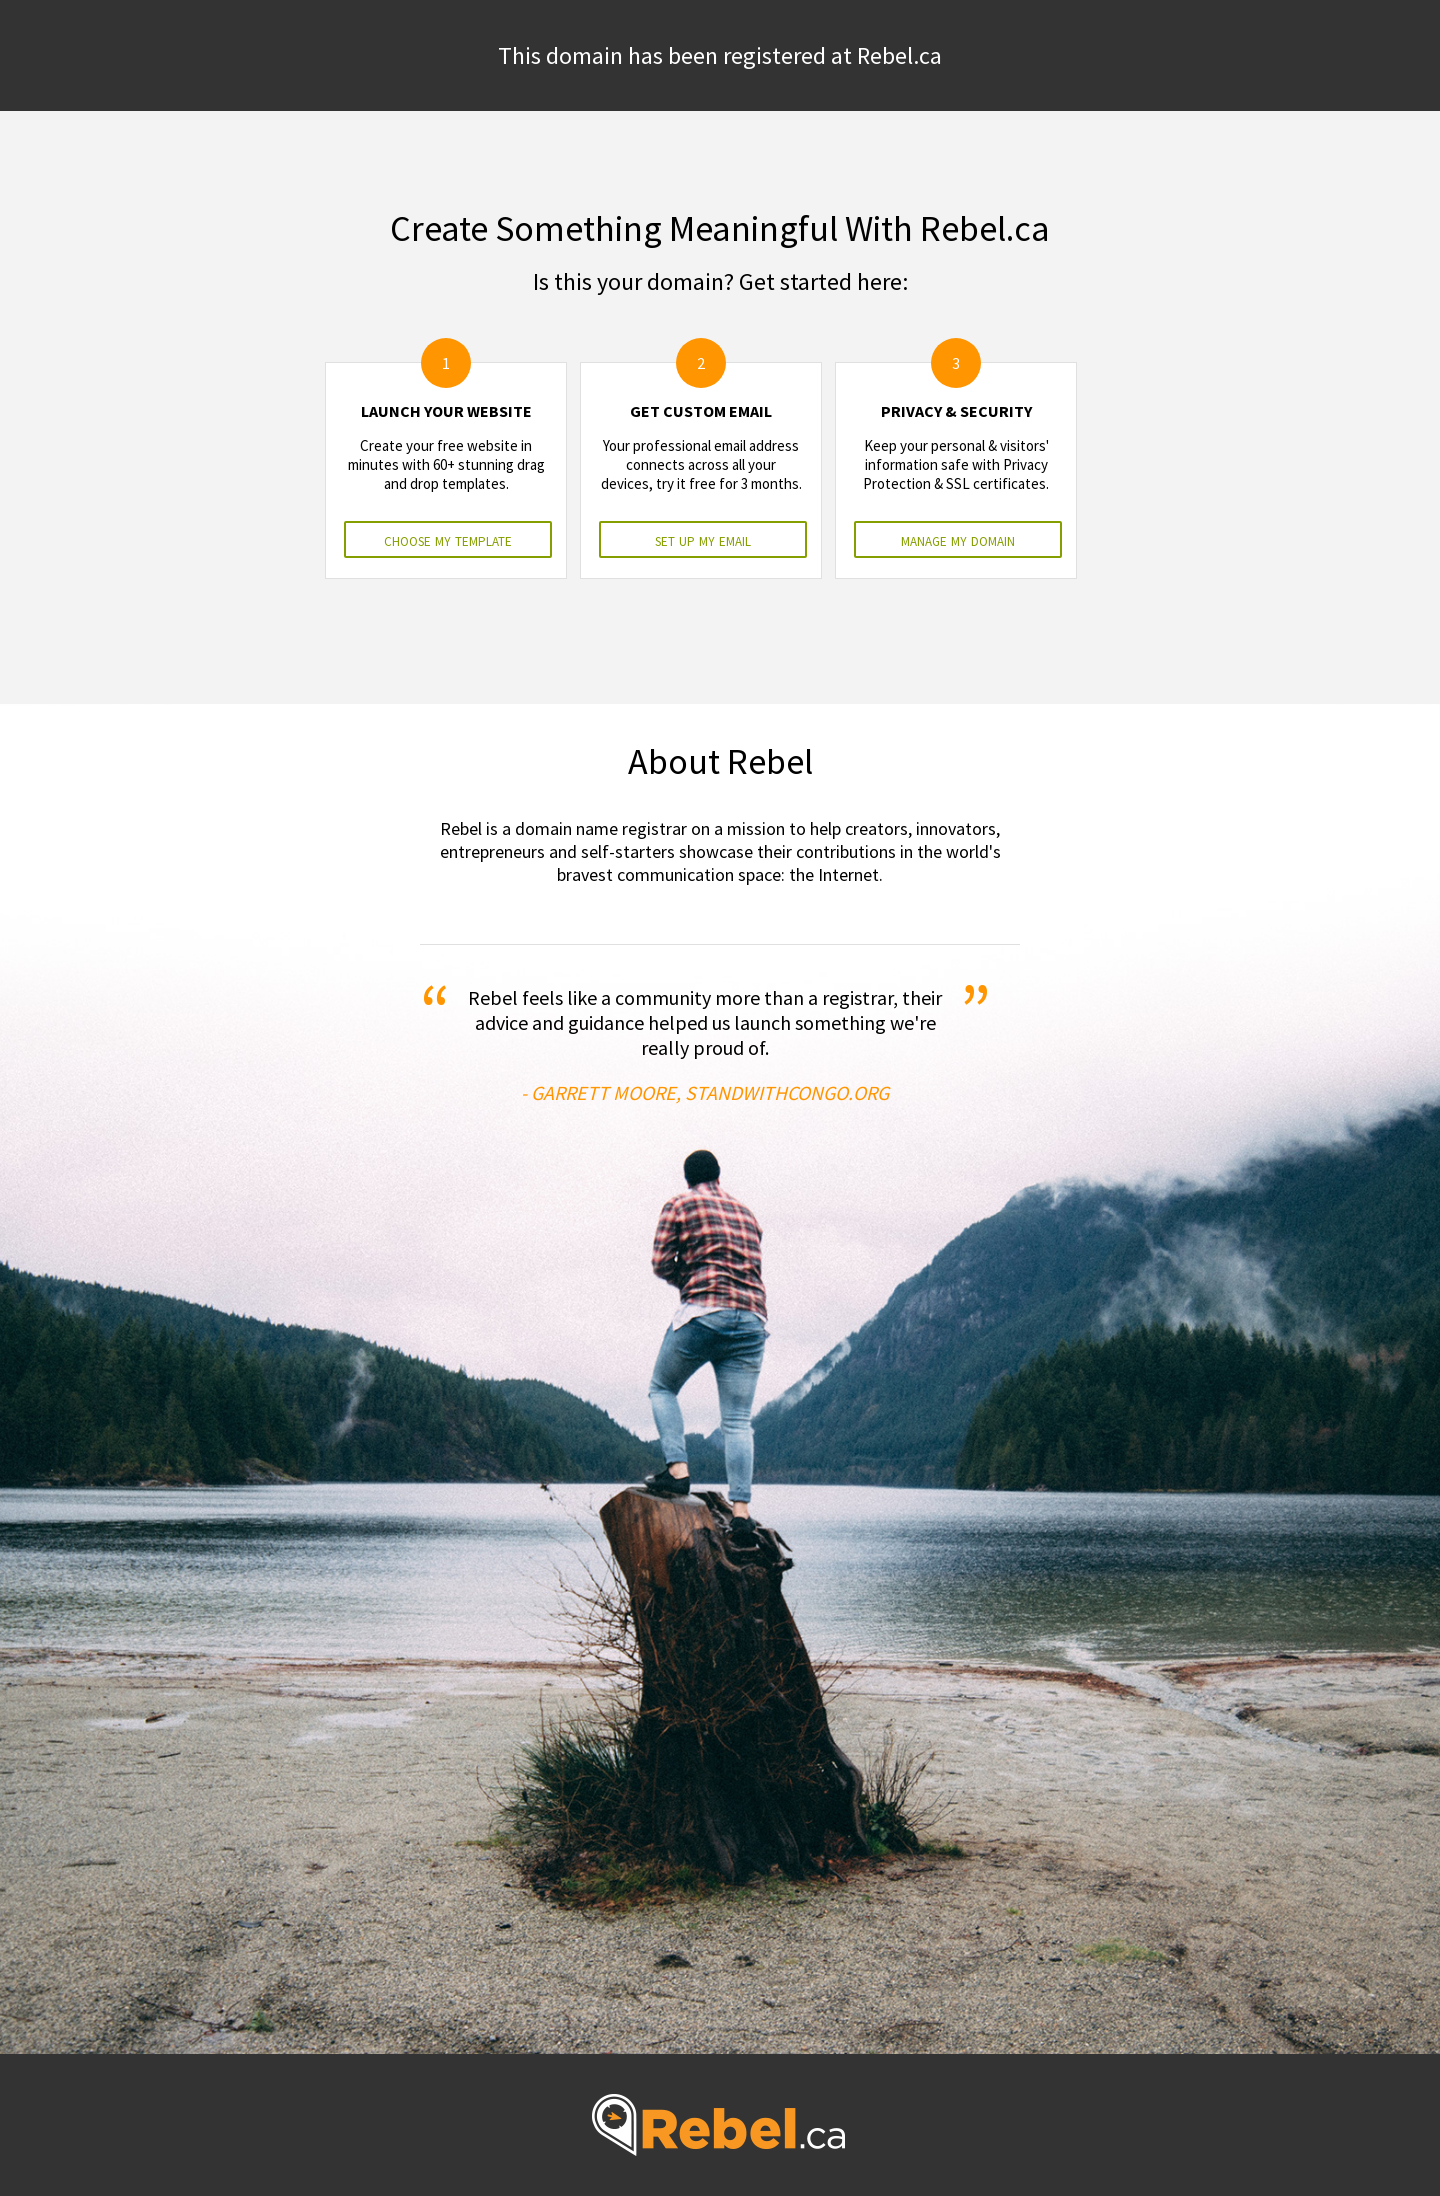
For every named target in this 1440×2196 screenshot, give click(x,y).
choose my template (448, 539)
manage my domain (958, 539)
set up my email (703, 539)
